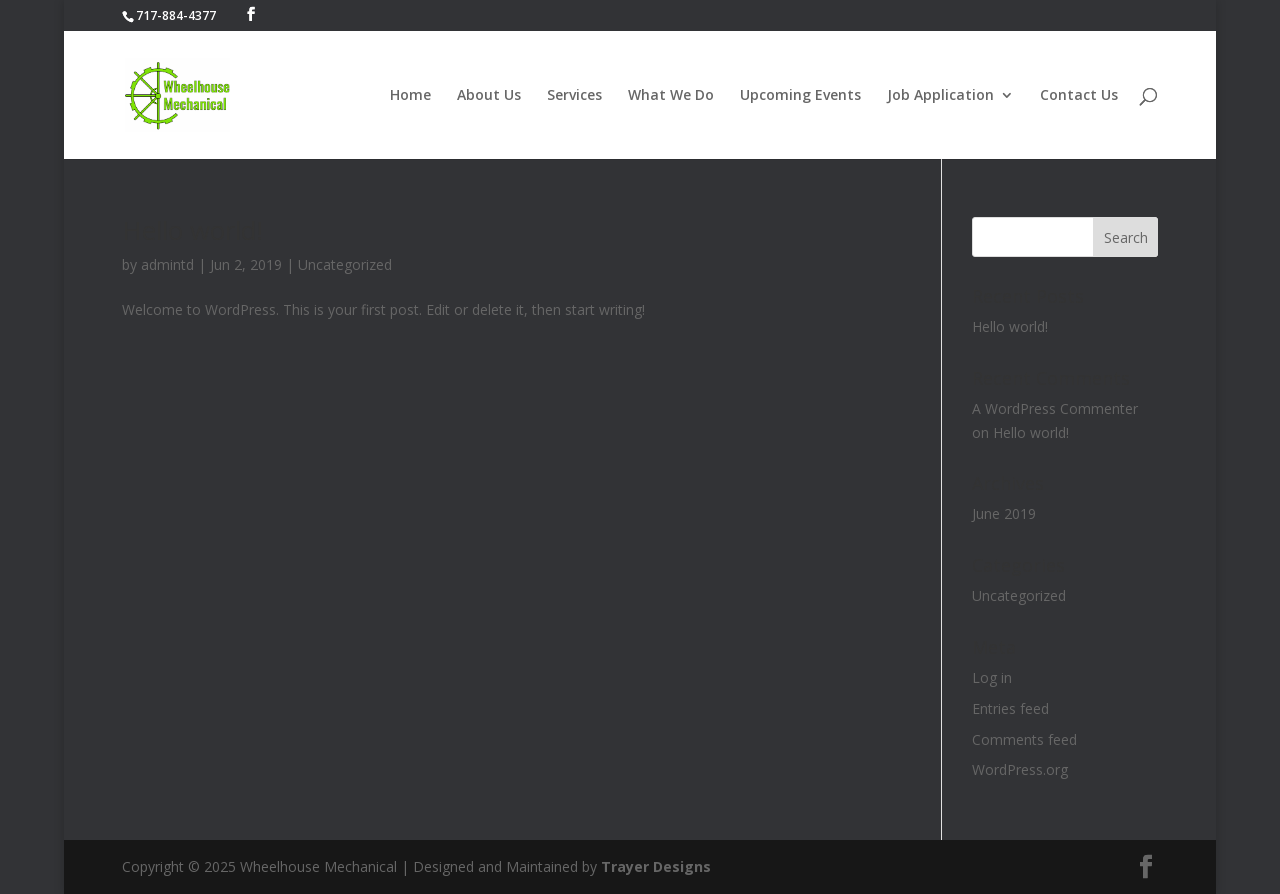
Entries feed (1010, 708)
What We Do (671, 96)
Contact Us (1079, 96)
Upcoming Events (800, 96)
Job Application (940, 96)
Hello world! (192, 230)
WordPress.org (1020, 769)
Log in (992, 677)
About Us (489, 96)
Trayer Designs (656, 866)
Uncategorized (345, 264)
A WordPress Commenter (1055, 408)
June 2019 (1004, 513)
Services (574, 96)
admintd (167, 264)
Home (410, 96)
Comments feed (1024, 739)
